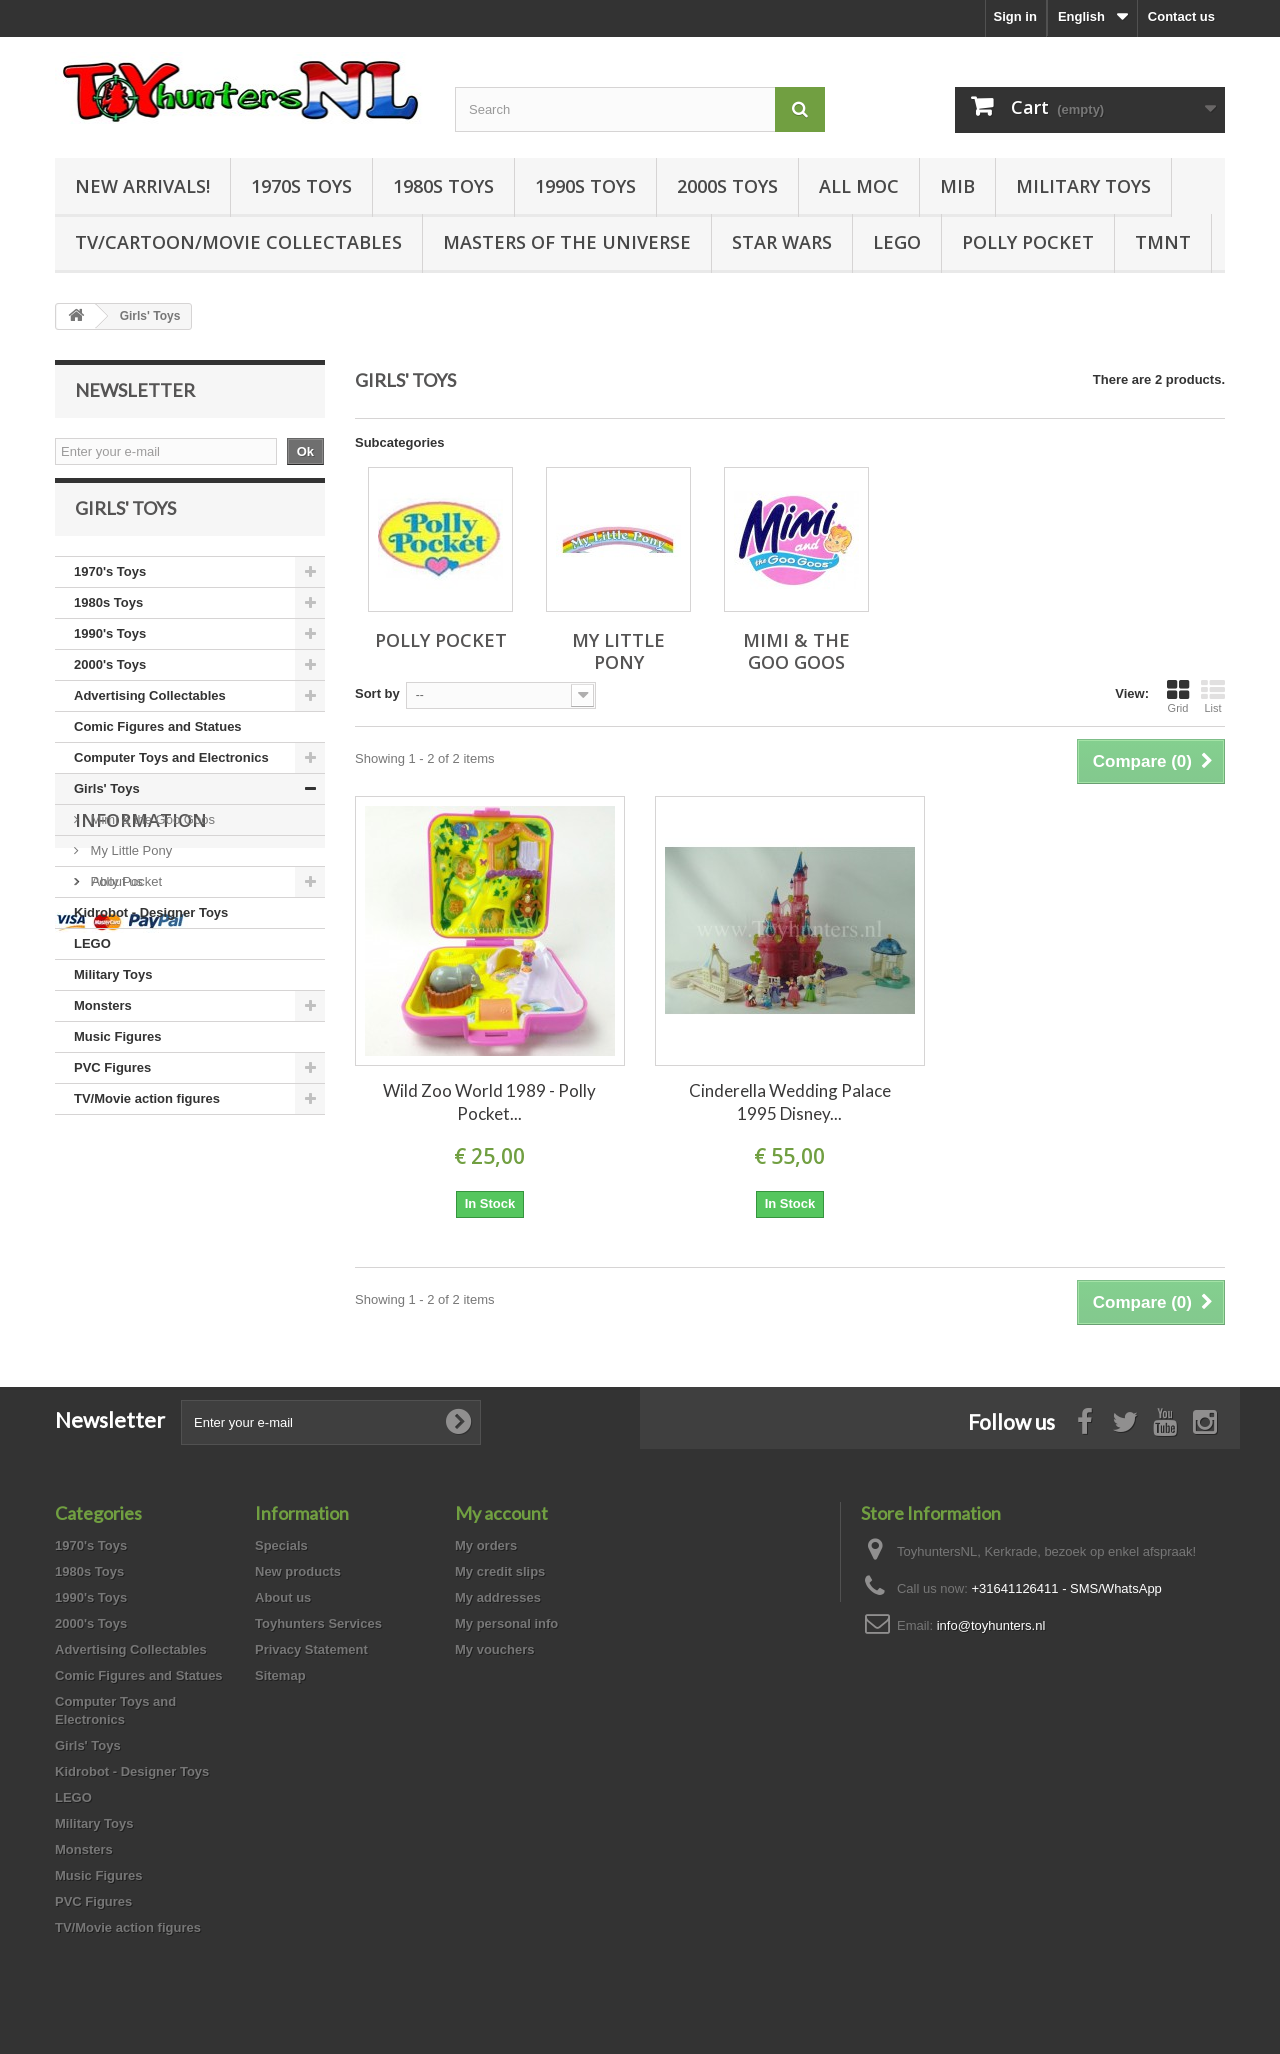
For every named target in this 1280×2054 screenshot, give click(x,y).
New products (298, 1571)
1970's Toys (110, 588)
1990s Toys (585, 186)
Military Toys (1083, 186)
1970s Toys (301, 186)
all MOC (859, 186)
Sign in (1015, 16)
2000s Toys (727, 186)
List (1213, 696)
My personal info (506, 1623)
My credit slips (500, 1571)
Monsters (103, 1022)
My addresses (498, 1597)
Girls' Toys (107, 805)
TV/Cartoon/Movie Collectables (238, 242)
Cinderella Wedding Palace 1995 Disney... (790, 1102)
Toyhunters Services (318, 1623)
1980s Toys (443, 186)
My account (501, 1513)
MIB (957, 186)
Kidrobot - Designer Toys (151, 929)
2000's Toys (110, 681)
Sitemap (280, 1675)
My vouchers (494, 1649)
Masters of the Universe (567, 242)
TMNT (1163, 242)
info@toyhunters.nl (991, 1625)
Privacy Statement (311, 1649)
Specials (281, 1545)
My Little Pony (129, 867)
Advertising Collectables (150, 712)
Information (141, 1192)
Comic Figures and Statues (158, 743)
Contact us (1181, 16)
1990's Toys (110, 650)
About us (115, 1245)
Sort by (377, 693)
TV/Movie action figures (147, 1115)
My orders (486, 1545)
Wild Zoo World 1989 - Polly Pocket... (489, 1102)
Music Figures (117, 1053)
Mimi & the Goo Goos (151, 836)
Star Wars (782, 242)
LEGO (897, 242)
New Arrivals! (142, 186)
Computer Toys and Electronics (171, 774)
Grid (1178, 696)
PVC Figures (112, 1084)
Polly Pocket (1028, 242)
